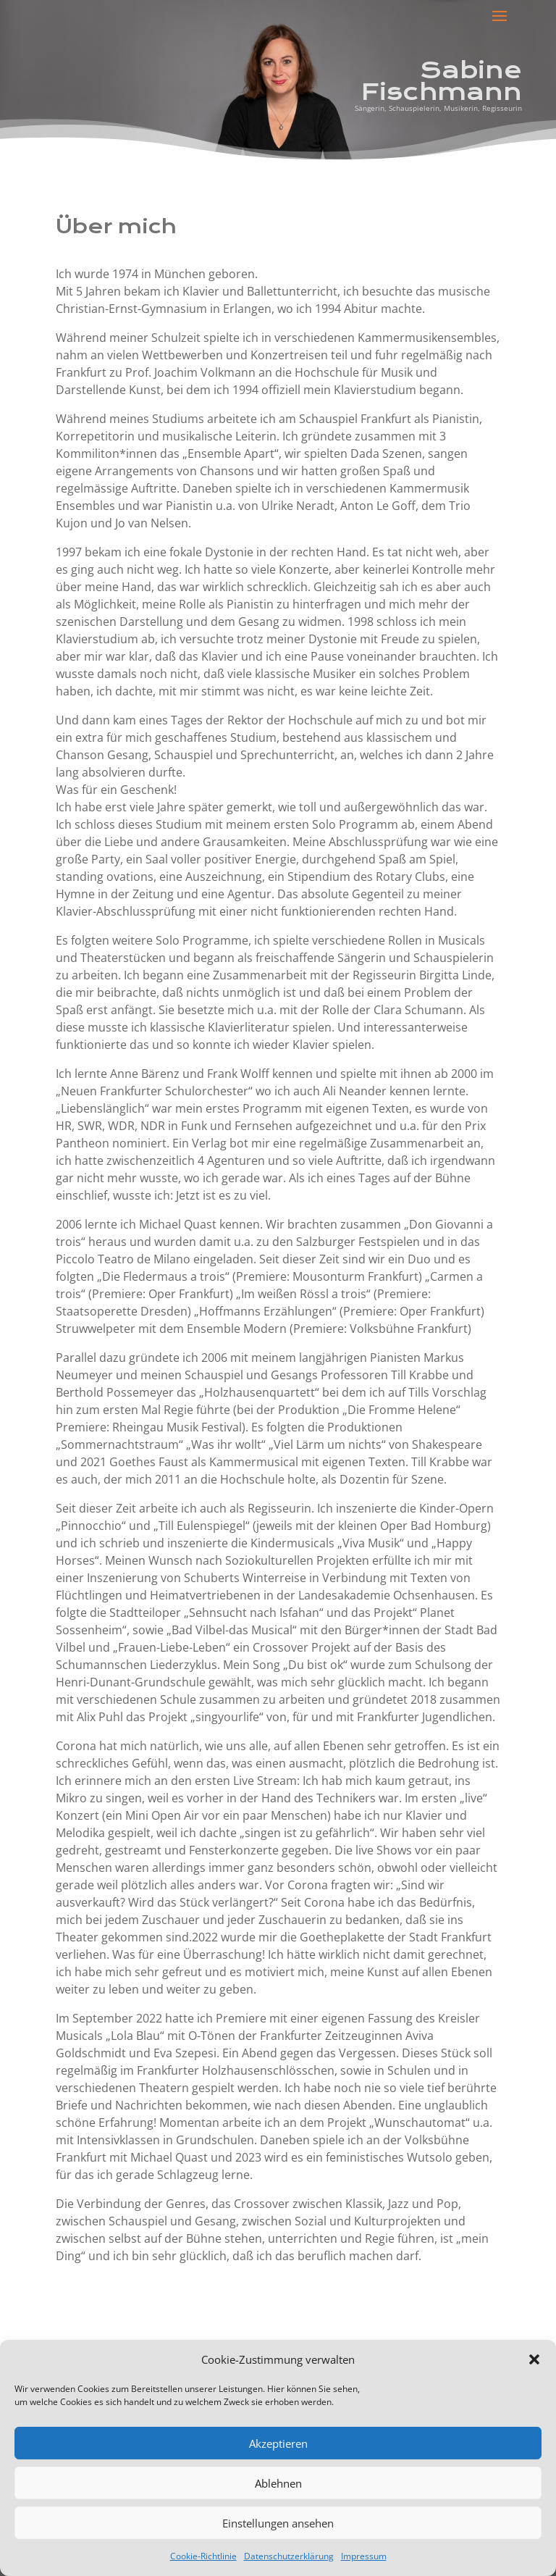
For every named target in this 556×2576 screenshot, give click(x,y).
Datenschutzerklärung (289, 2556)
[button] (534, 2359)
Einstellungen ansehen (278, 2523)
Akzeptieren (278, 2443)
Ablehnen (278, 2483)
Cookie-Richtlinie (203, 2556)
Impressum (364, 2556)
